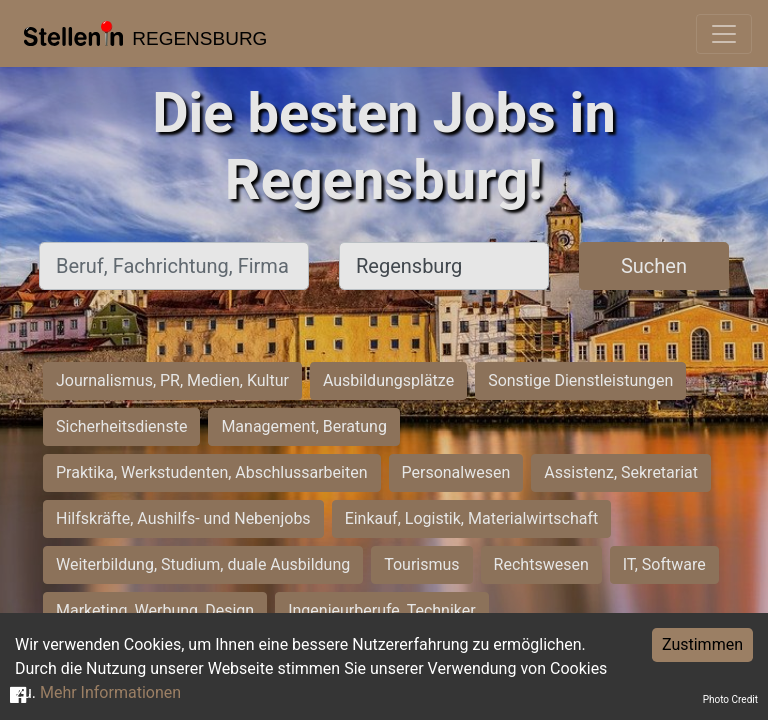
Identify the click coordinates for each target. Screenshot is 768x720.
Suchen (654, 266)
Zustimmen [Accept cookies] (702, 644)
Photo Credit (730, 699)
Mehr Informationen (110, 692)
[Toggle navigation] (724, 34)
